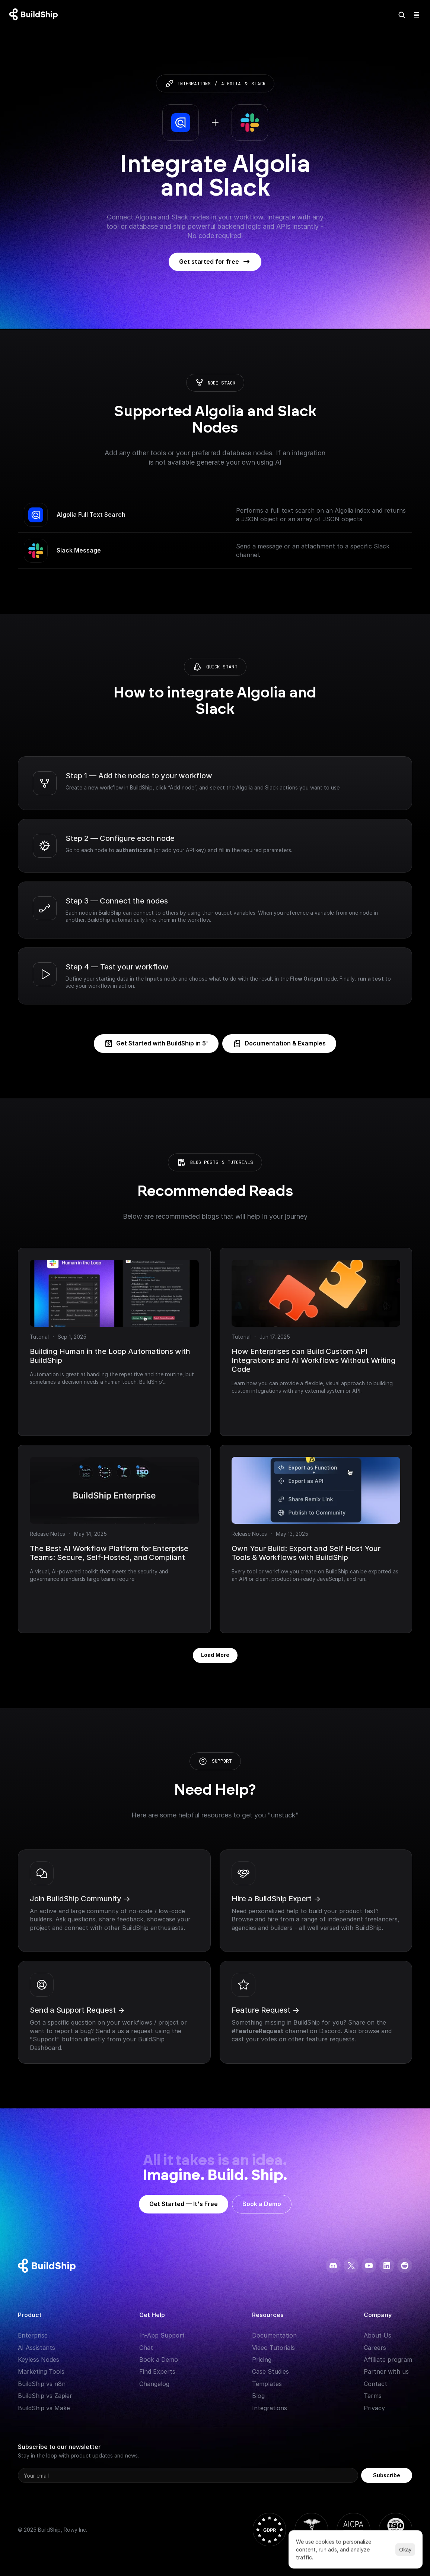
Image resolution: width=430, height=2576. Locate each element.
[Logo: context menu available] (35, 15)
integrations (194, 83)
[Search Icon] (401, 14)
